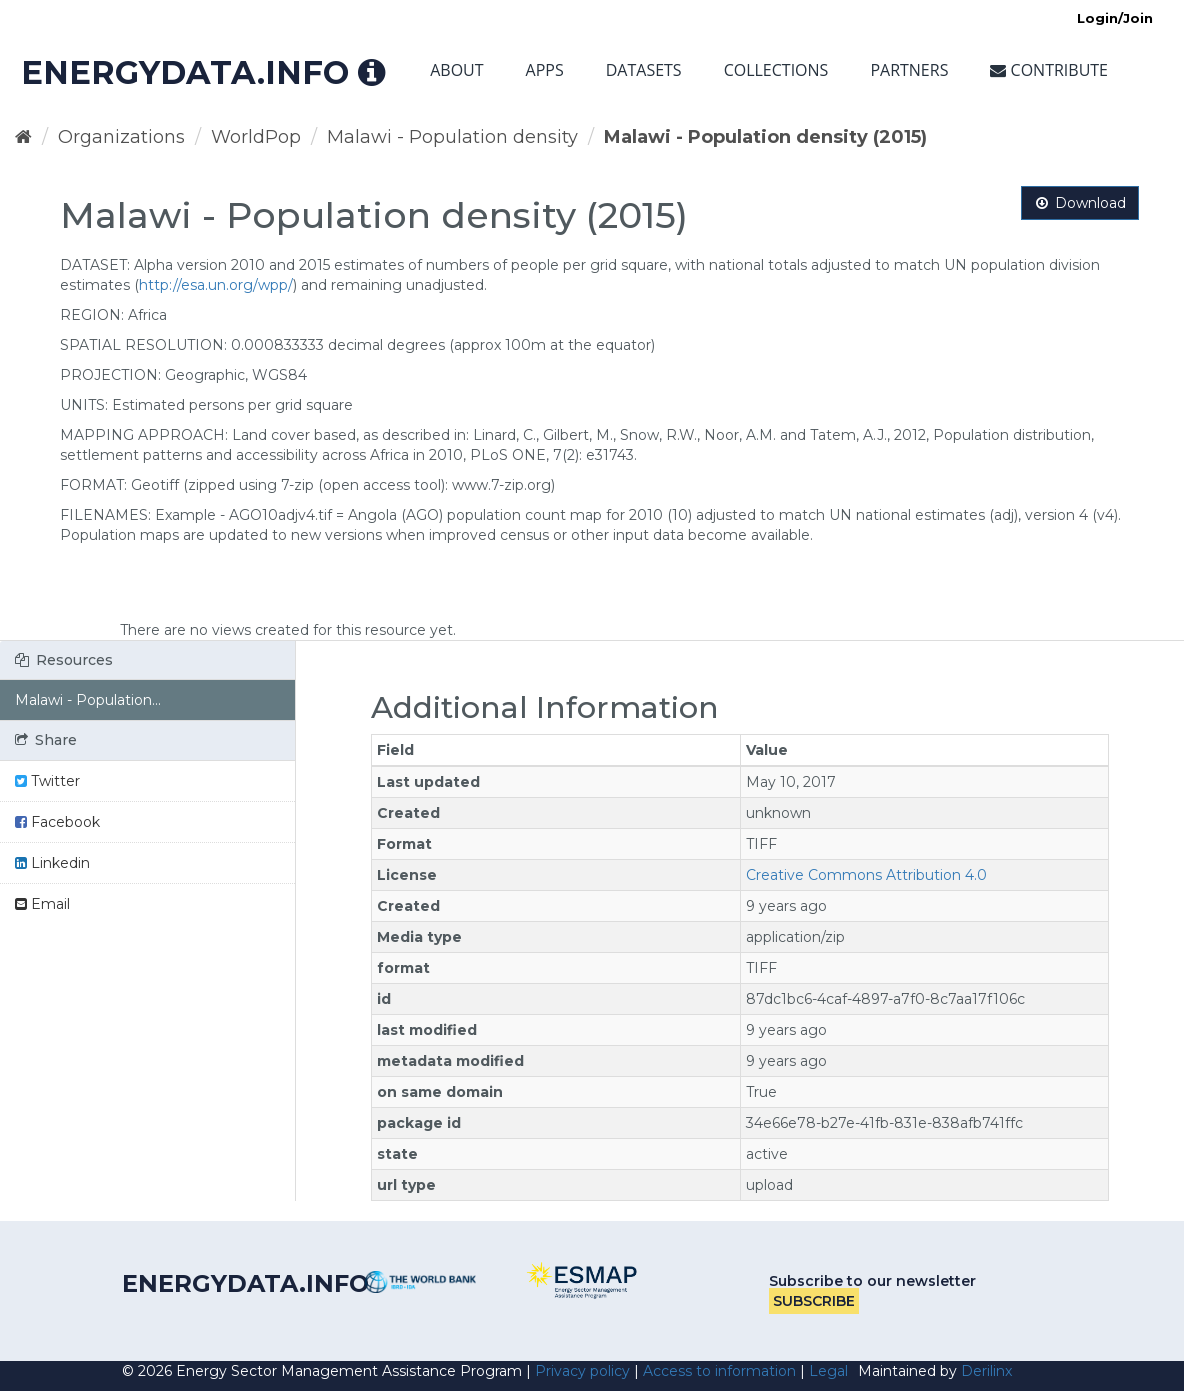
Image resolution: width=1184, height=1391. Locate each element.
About (456, 70)
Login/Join (1115, 18)
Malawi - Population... (88, 700)
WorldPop (256, 137)
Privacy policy (582, 1371)
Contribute (1049, 70)
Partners (909, 70)
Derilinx (986, 1371)
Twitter (47, 781)
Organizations (121, 137)
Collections (776, 70)
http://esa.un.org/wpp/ (216, 285)
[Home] (23, 137)
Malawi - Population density (452, 137)
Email (42, 904)
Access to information (719, 1371)
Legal (828, 1371)
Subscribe (814, 1301)
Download (1080, 203)
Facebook (57, 822)
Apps (545, 70)
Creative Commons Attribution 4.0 (866, 875)
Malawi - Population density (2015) (765, 137)
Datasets (644, 70)
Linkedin (52, 863)
